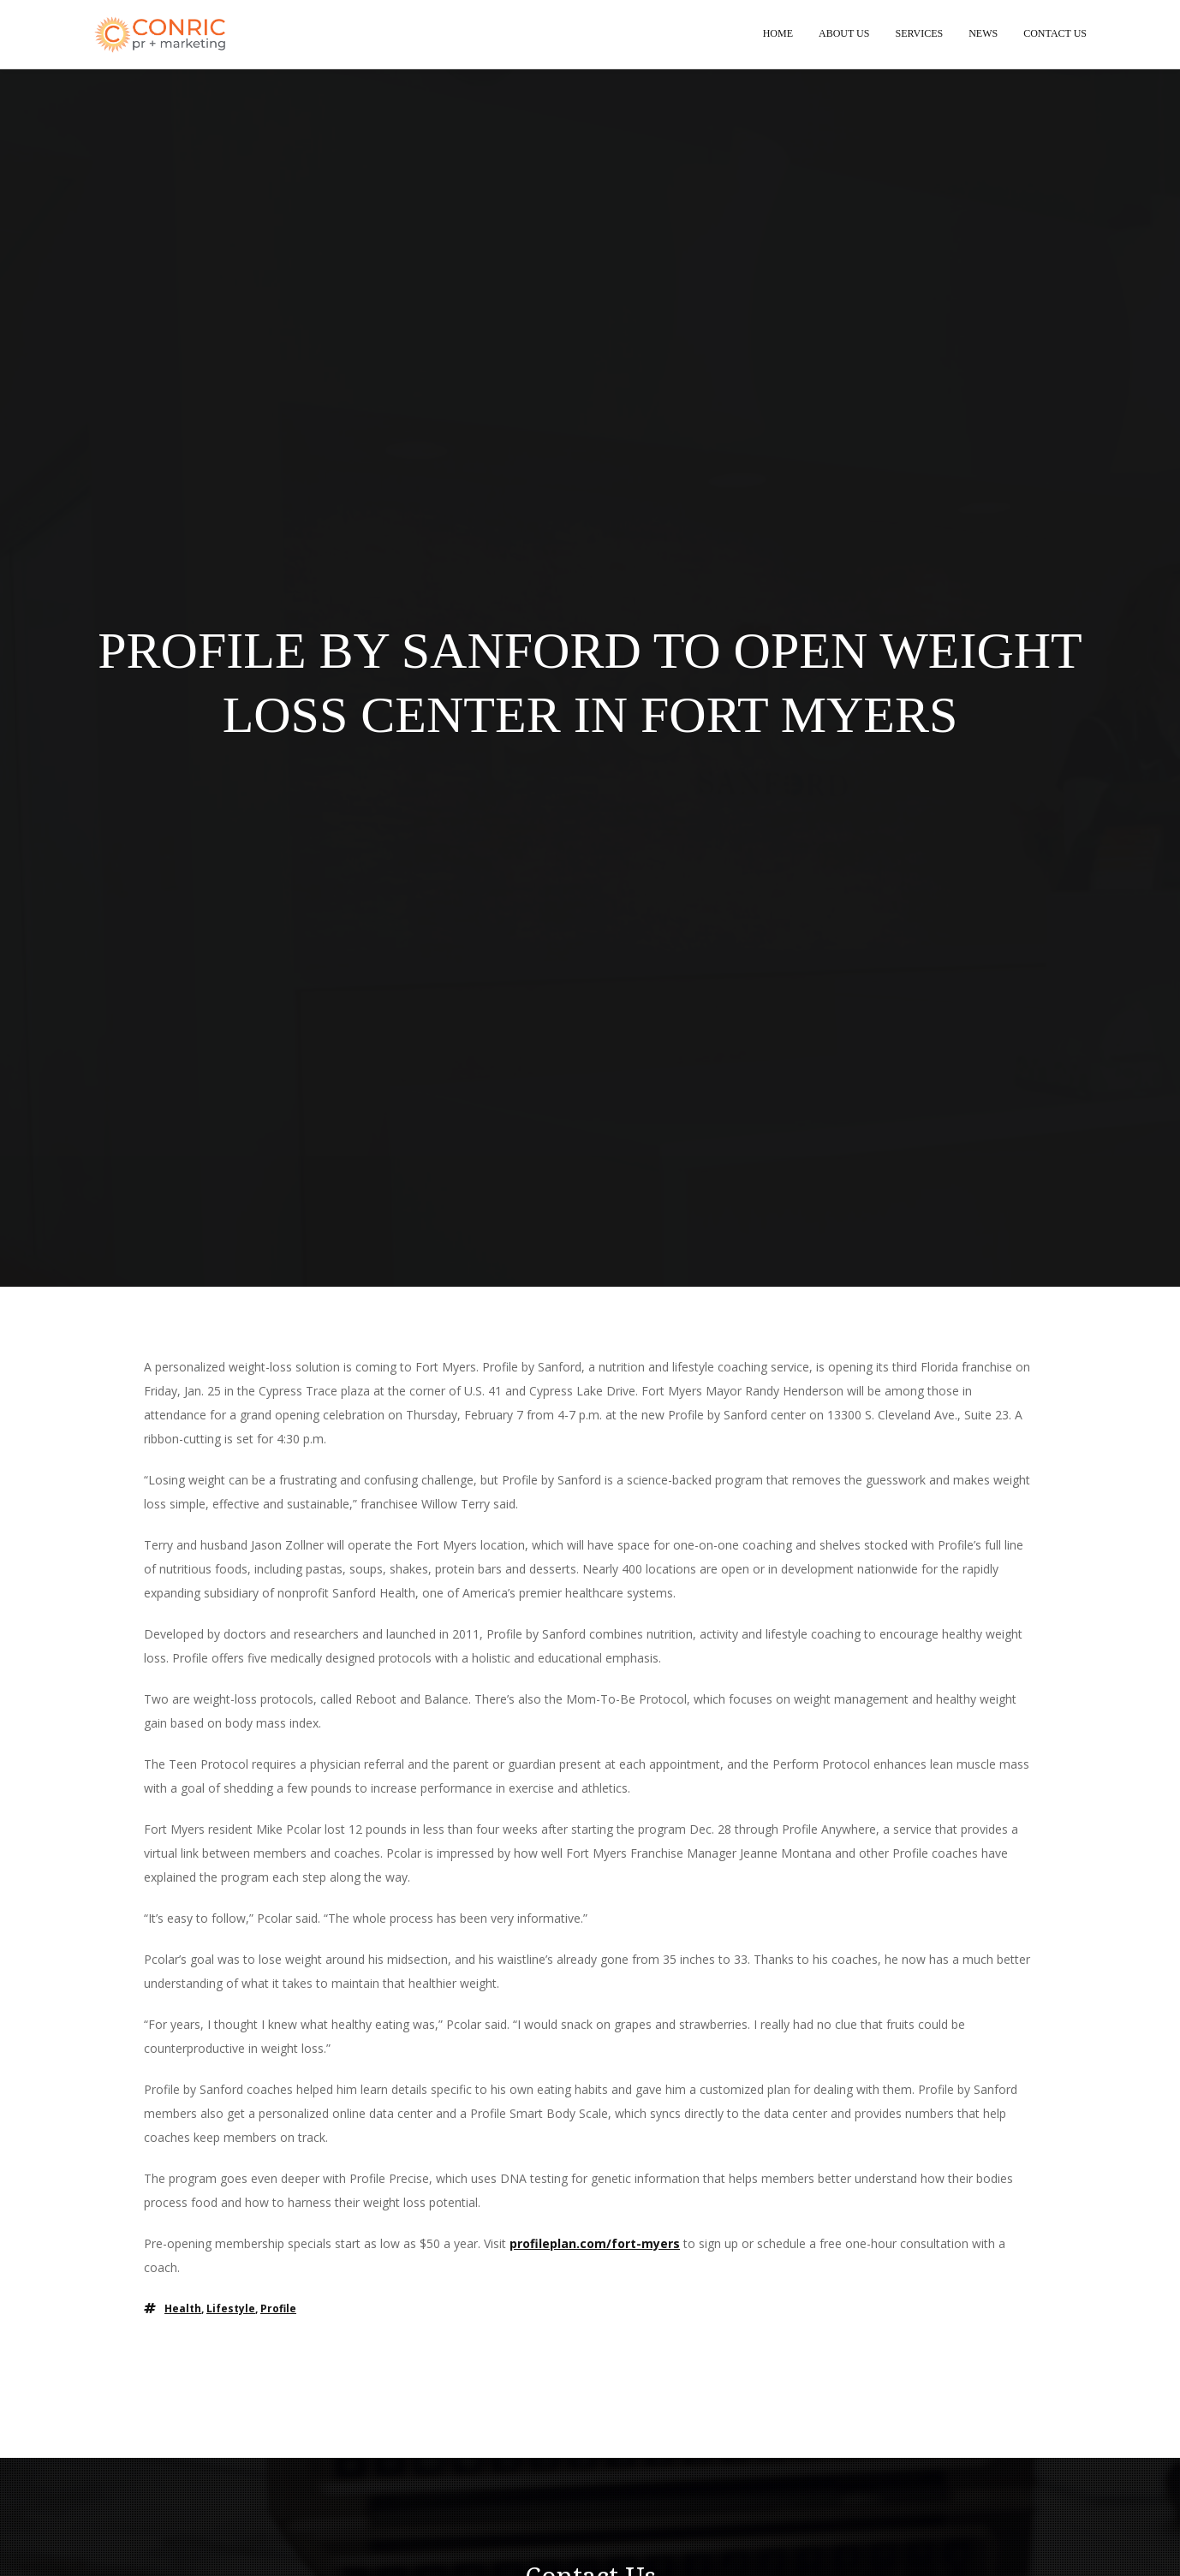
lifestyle (230, 2310)
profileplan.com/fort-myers (595, 2245)
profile (278, 2310)
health (182, 2310)
